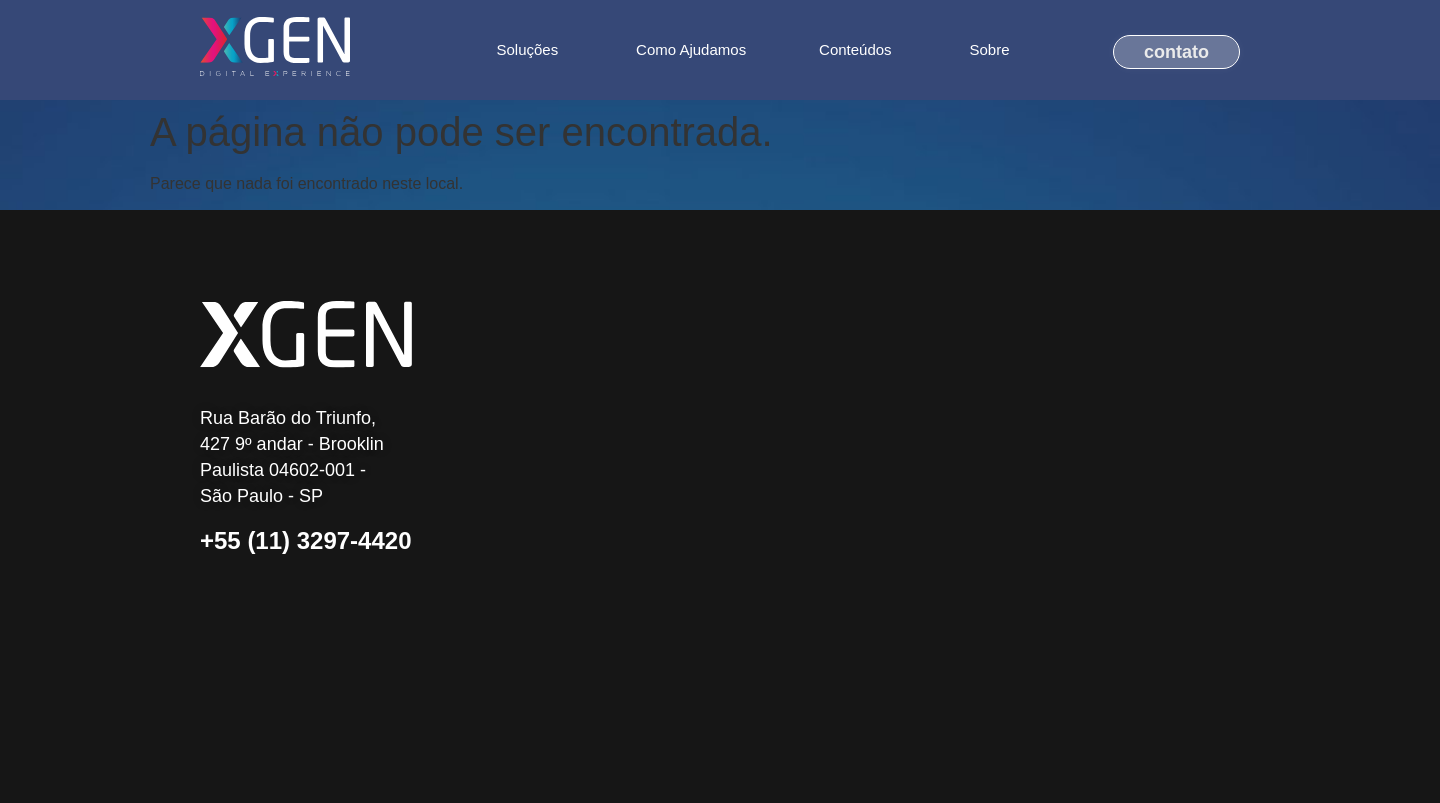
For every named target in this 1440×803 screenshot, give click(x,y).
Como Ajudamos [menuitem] (691, 49)
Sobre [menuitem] (990, 49)
